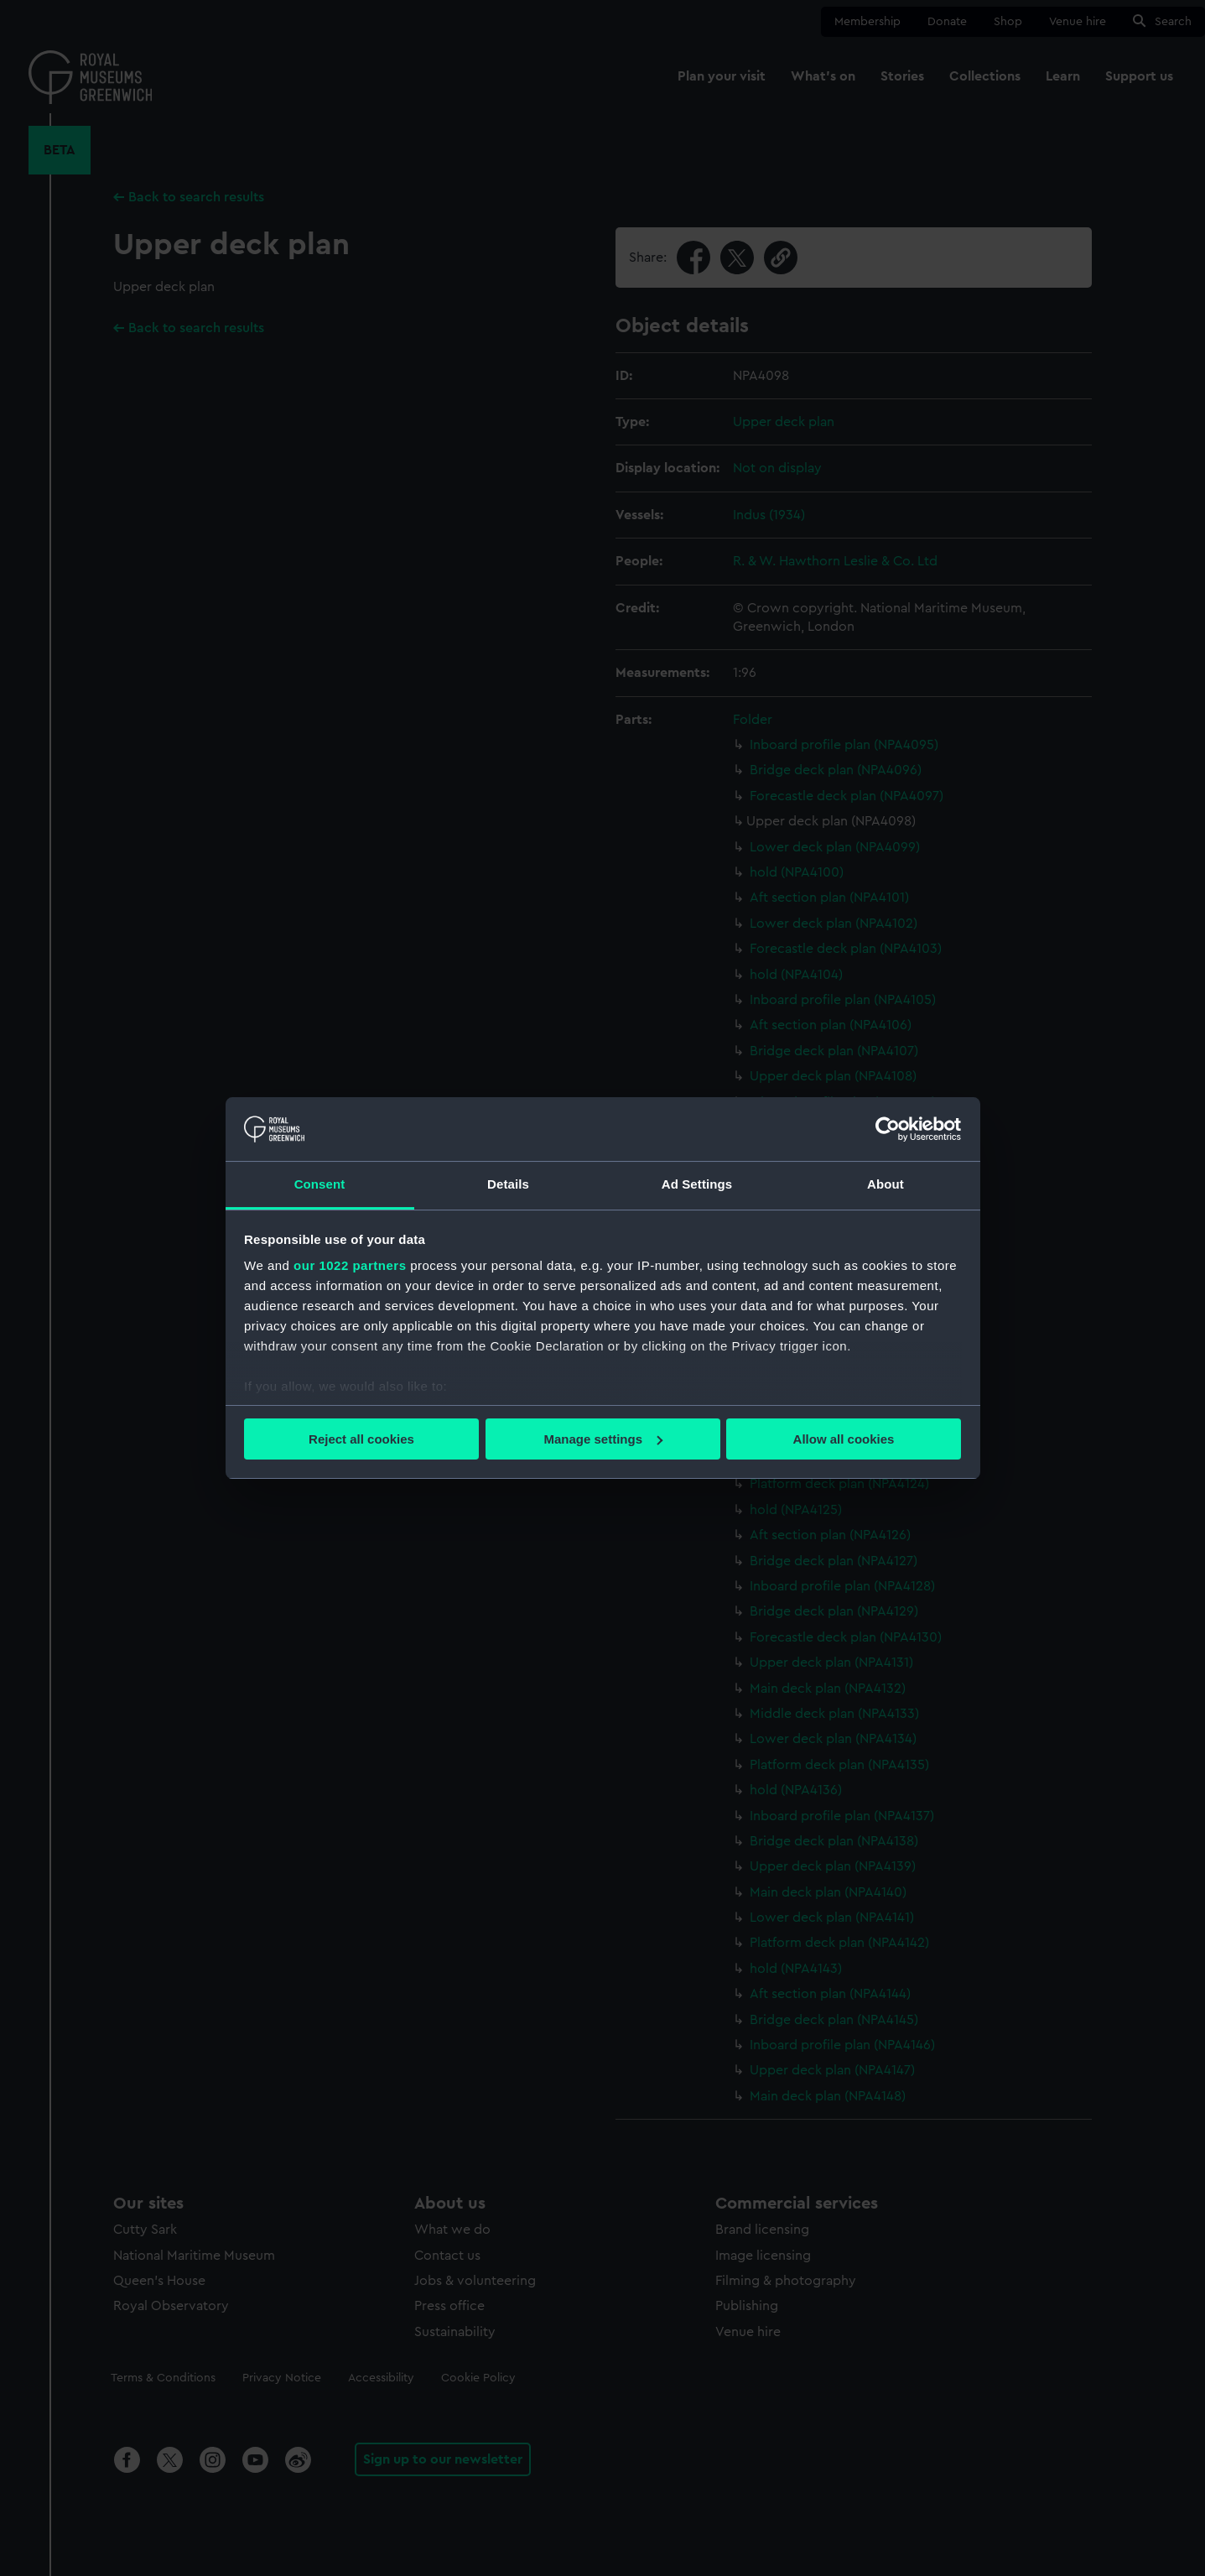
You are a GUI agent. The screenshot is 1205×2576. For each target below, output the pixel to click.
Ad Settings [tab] (697, 1184)
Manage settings (602, 1439)
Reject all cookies (361, 1439)
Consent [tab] (319, 1184)
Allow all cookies (844, 1439)
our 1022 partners (349, 1265)
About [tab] (885, 1184)
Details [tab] (508, 1184)
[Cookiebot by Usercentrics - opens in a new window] (887, 1129)
